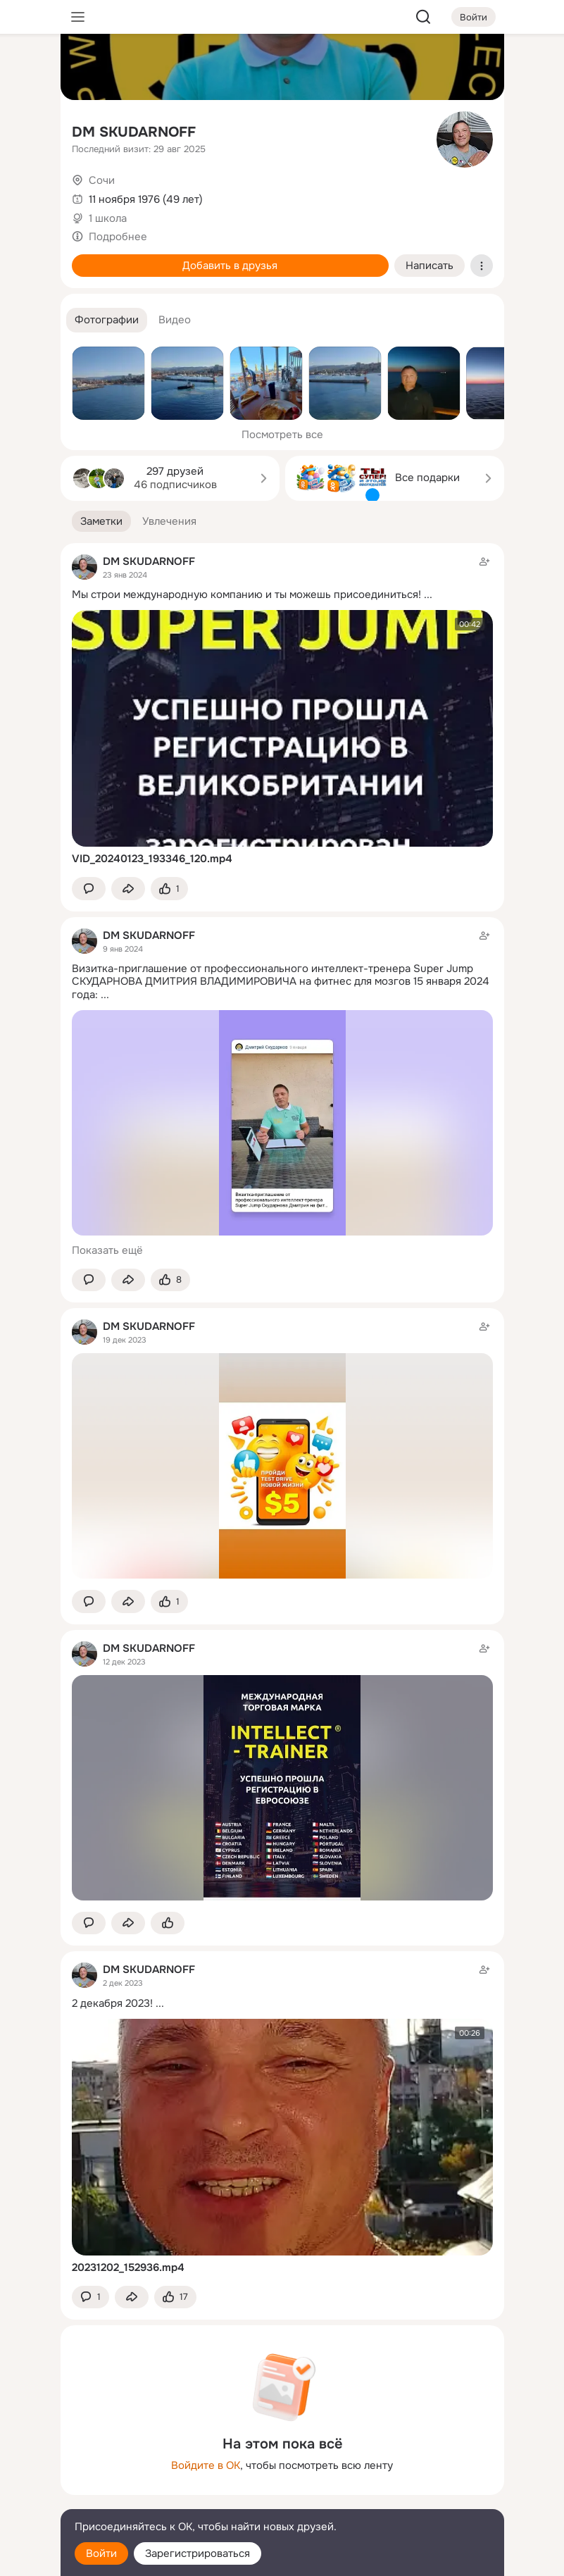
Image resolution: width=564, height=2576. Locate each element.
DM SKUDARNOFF (134, 132)
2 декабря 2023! (112, 2003)
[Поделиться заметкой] (128, 888)
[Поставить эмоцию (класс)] (169, 888)
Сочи (102, 180)
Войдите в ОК (205, 2465)
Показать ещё (107, 1250)
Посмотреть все (282, 435)
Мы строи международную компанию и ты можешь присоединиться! (246, 594)
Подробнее (118, 236)
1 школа (108, 218)
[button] (106, 320)
